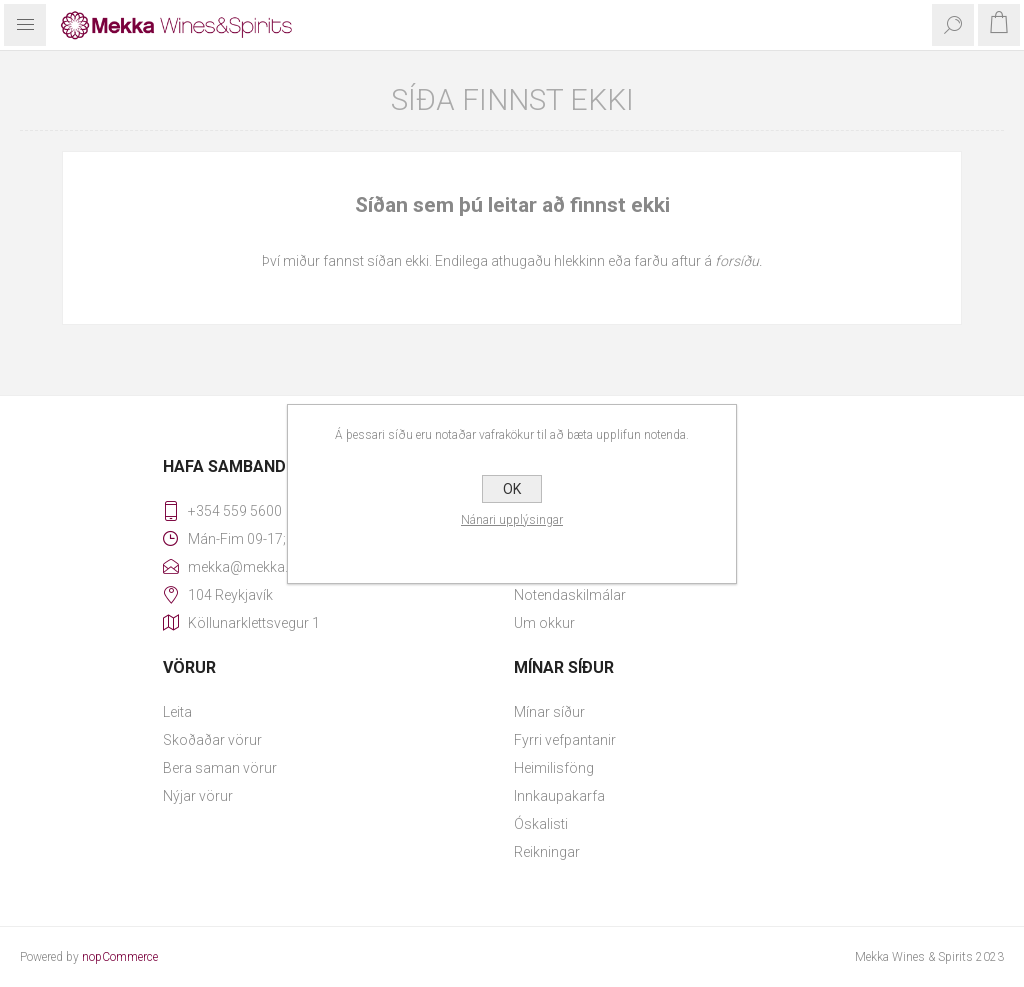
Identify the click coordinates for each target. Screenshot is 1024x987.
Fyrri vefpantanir (565, 740)
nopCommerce (120, 957)
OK (512, 489)
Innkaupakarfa (559, 796)
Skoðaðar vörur (212, 740)
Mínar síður (549, 712)
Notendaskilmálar (570, 595)
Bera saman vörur (220, 768)
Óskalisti (541, 824)
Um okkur (544, 623)
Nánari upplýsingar (512, 520)
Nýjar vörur (198, 796)
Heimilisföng (554, 768)
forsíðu (737, 261)
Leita (177, 712)
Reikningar (547, 852)
